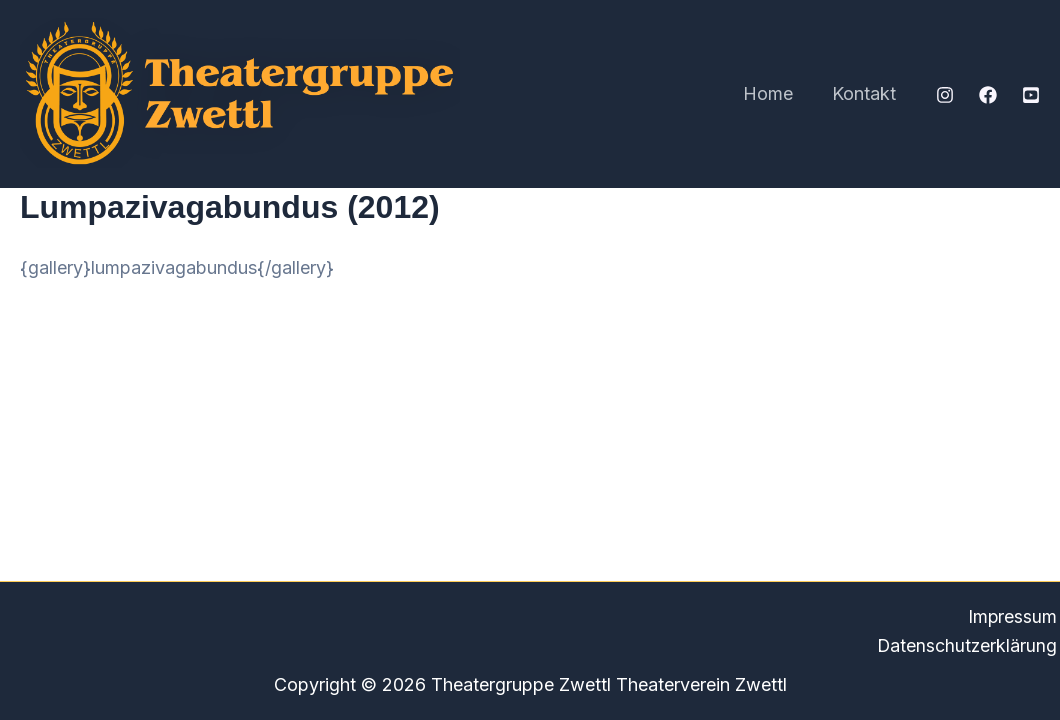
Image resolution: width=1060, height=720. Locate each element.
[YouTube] (1031, 95)
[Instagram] (945, 95)
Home (773, 93)
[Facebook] (988, 95)
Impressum (1015, 615)
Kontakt (866, 93)
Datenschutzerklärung (969, 645)
